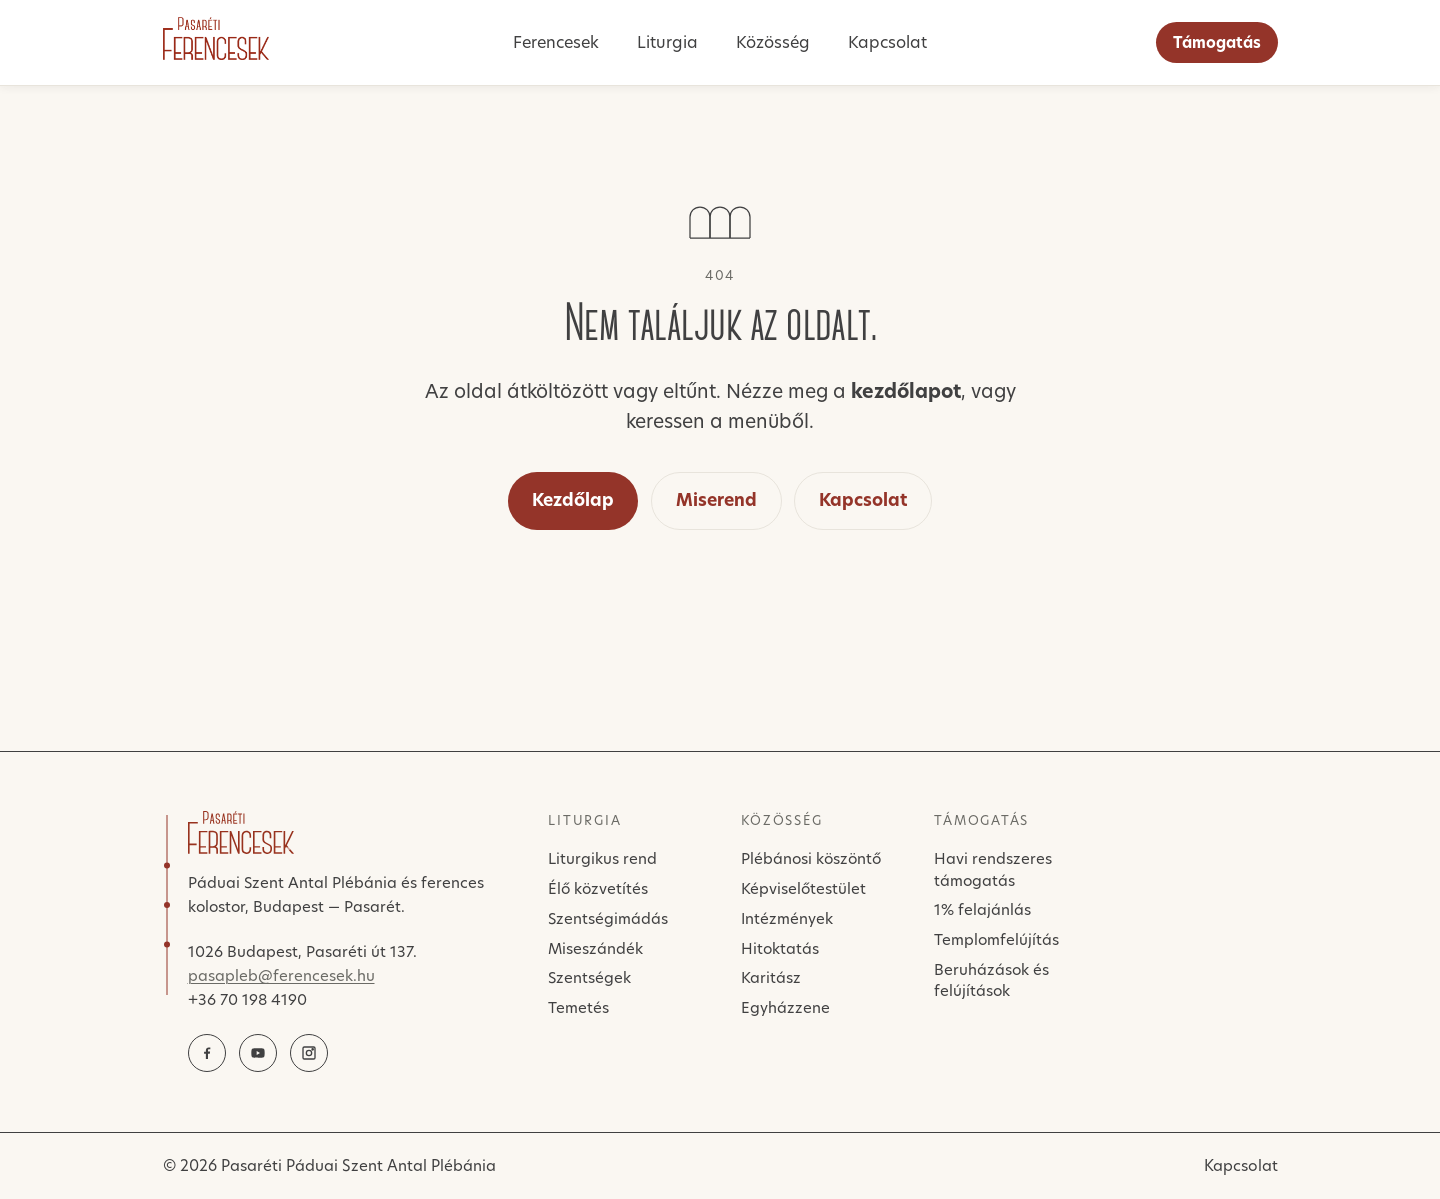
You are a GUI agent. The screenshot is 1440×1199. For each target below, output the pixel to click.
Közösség (773, 42)
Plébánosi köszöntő (811, 858)
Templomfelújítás (996, 939)
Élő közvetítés (598, 888)
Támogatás (1217, 42)
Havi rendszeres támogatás (993, 869)
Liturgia (667, 42)
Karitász (771, 977)
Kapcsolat (887, 42)
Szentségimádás (608, 918)
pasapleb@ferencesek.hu (281, 975)
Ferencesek (556, 42)
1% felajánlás (982, 909)
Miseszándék (595, 948)
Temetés (578, 1007)
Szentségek (589, 977)
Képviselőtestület (803, 888)
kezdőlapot (906, 391)
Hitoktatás (780, 948)
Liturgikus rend (602, 858)
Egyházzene (785, 1007)
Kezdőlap (573, 500)
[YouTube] (258, 1053)
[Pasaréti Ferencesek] (216, 38)
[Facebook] (207, 1053)
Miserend (716, 500)
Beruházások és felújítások (991, 980)
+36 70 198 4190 (247, 999)
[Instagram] (309, 1053)
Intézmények (787, 918)
